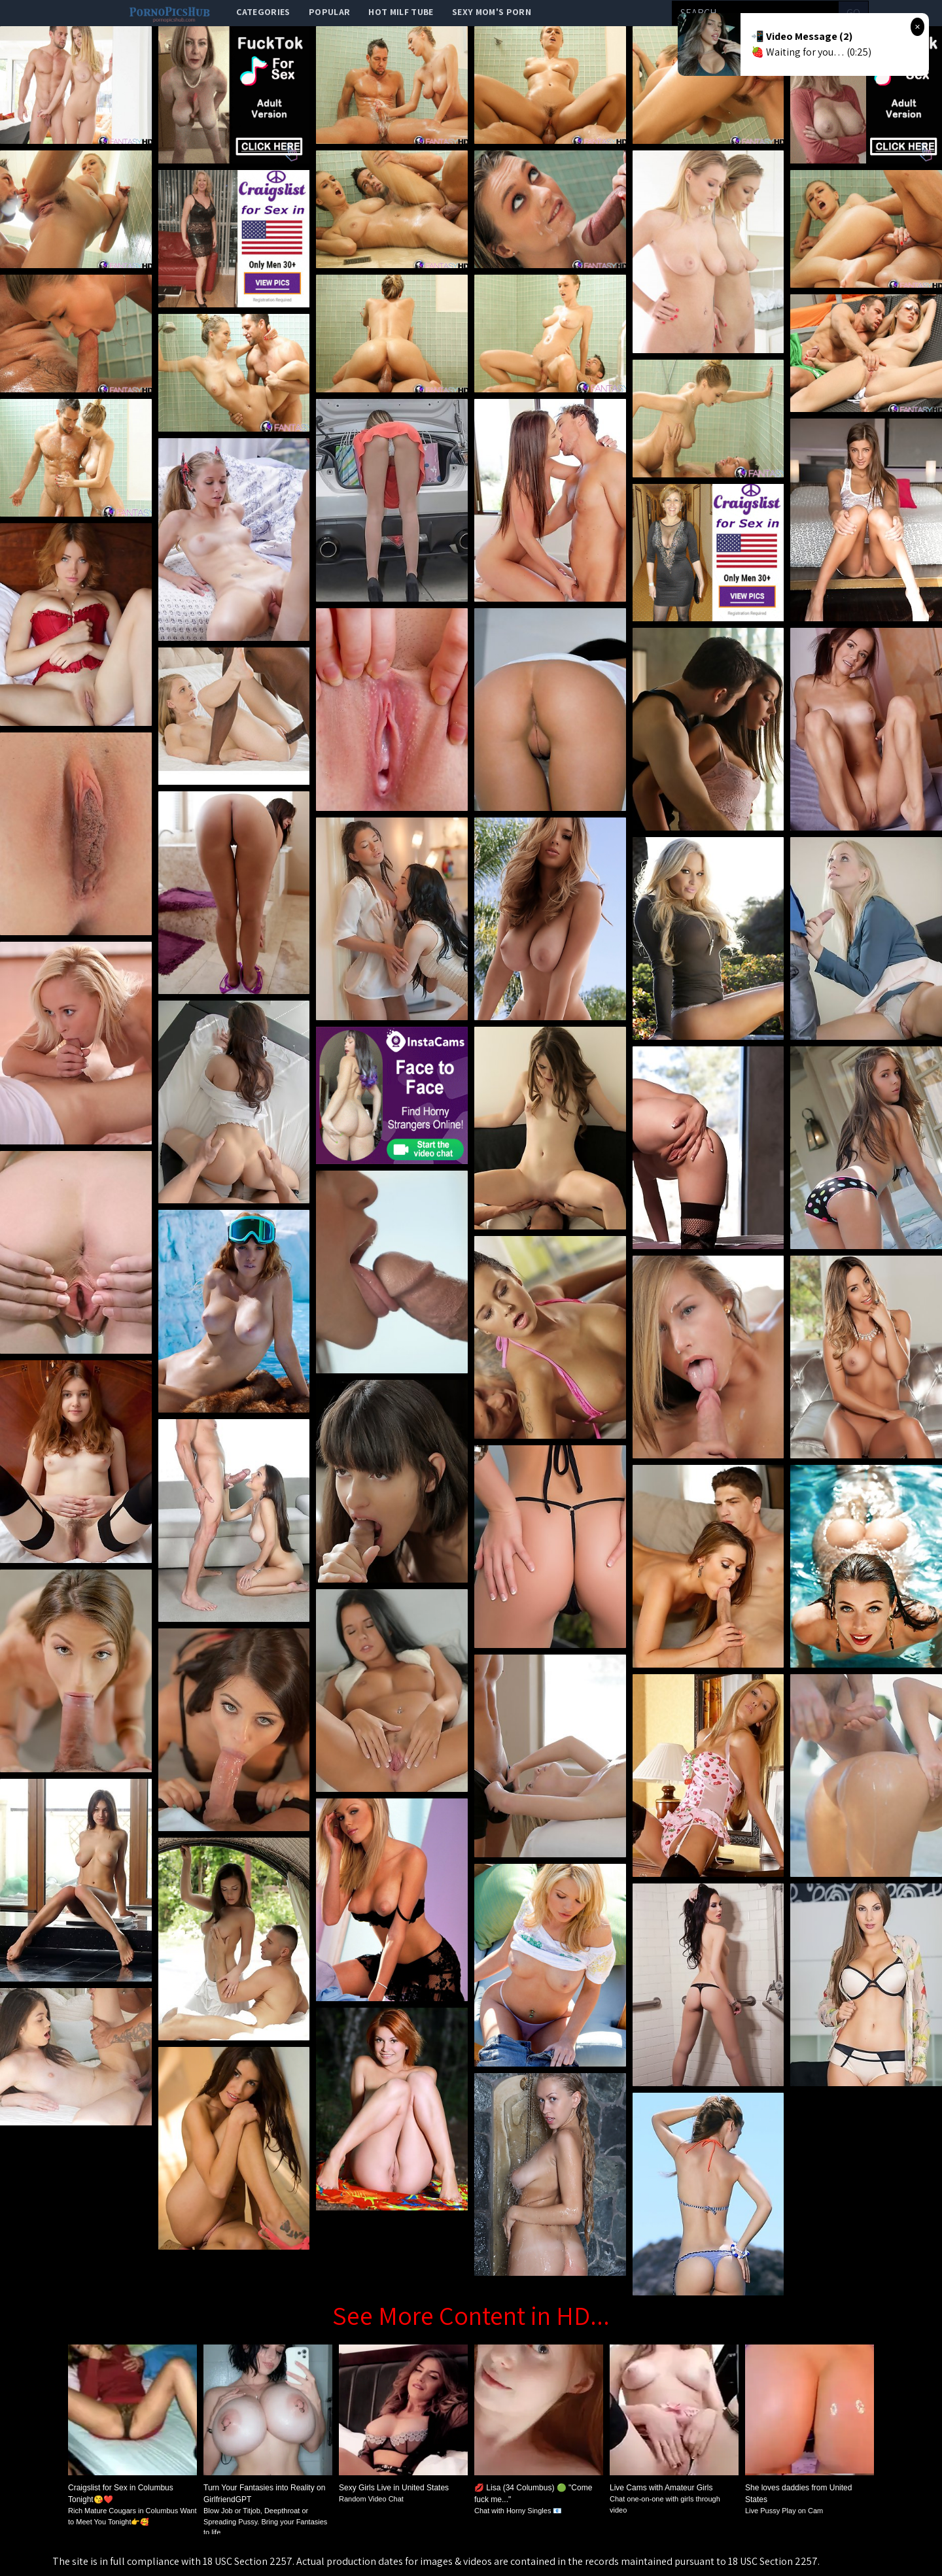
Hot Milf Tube (401, 12)
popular (329, 12)
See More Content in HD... (471, 2315)
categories (263, 12)
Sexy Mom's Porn (491, 12)
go (853, 13)
